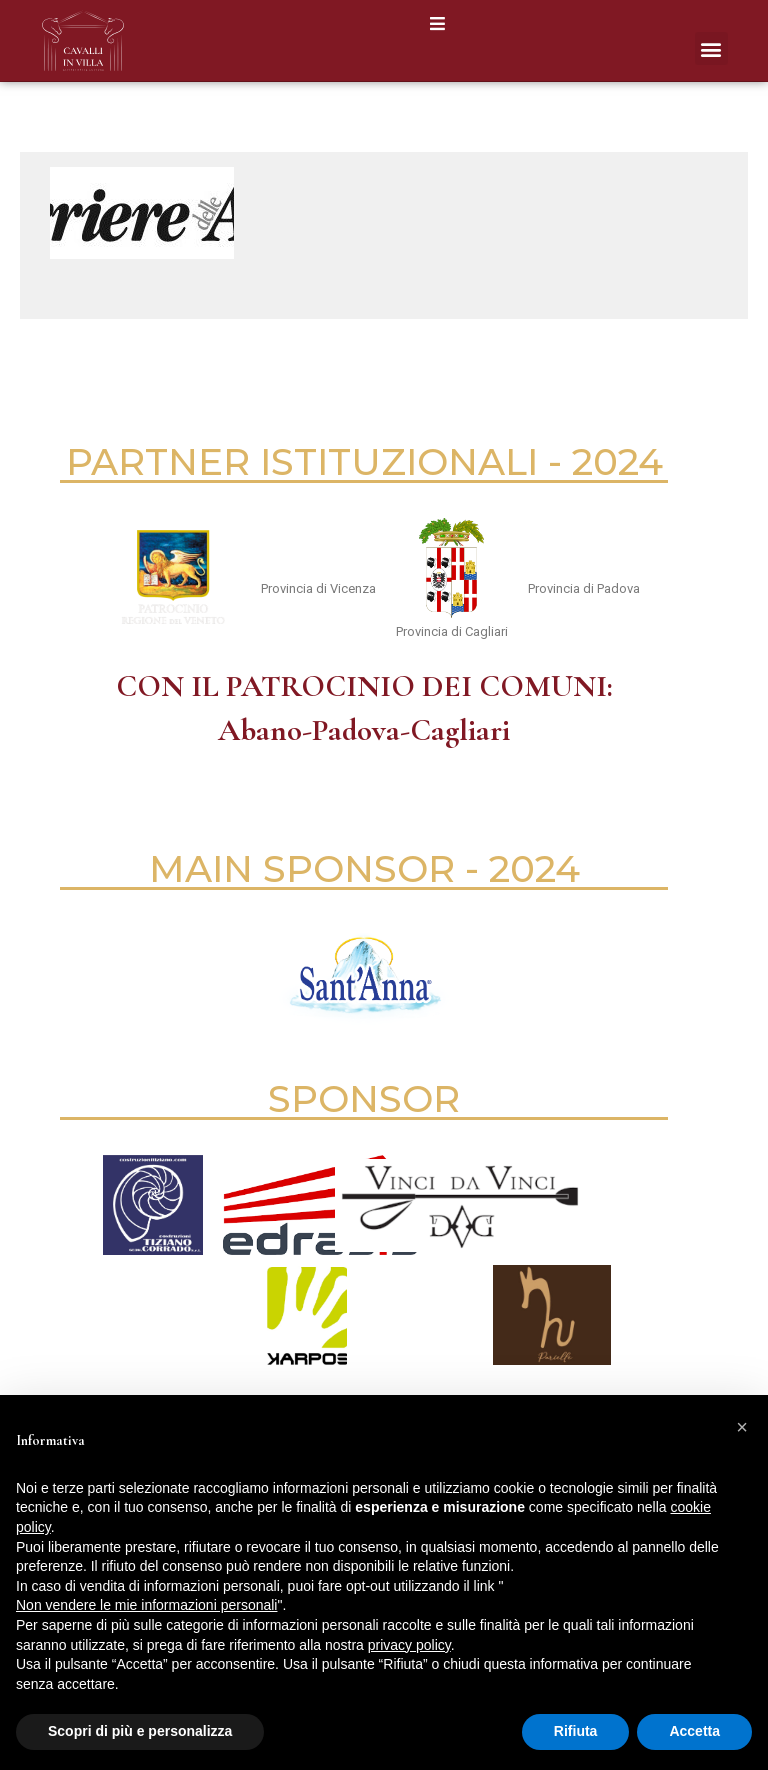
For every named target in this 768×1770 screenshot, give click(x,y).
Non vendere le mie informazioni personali (146, 1605)
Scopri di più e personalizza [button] (140, 1731)
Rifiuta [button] (576, 1731)
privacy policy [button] (409, 1645)
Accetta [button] (694, 1731)
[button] (437, 23)
